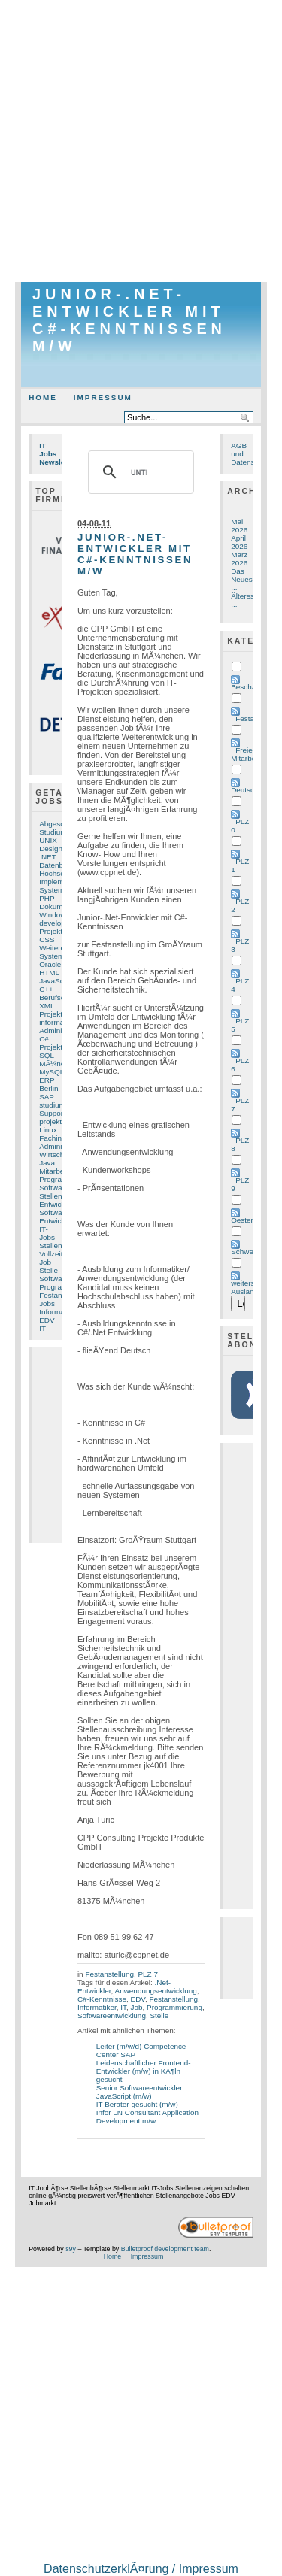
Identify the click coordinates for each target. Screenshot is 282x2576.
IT (42, 1328)
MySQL (51, 1072)
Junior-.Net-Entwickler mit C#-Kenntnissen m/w (129, 320)
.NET (47, 857)
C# (44, 1039)
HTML (49, 972)
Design (50, 848)
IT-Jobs (47, 1233)
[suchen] (139, 472)
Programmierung (174, 2007)
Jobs (47, 1303)
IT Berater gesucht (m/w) (137, 2104)
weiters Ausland (244, 1287)
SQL (46, 1055)
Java (47, 1163)
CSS (46, 939)
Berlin (48, 1088)
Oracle (50, 964)
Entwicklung (59, 1221)
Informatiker (97, 2007)
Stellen (50, 1196)
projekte (52, 1121)
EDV (46, 1320)
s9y (70, 2249)
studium (52, 1105)
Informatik (55, 1312)
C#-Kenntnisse (101, 1999)
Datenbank (57, 865)
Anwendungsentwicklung (156, 1991)
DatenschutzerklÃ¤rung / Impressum (141, 2568)
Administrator (61, 1146)
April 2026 (239, 542)
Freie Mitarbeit (245, 754)
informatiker (58, 1022)
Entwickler (56, 1204)
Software (53, 1187)
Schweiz (245, 1251)
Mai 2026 (239, 525)
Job (45, 1262)
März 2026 (239, 558)
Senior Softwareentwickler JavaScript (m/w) (139, 2092)
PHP (46, 898)
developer (55, 923)
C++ (46, 989)
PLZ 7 (147, 1974)
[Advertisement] (141, 141)
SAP (46, 1097)
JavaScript (56, 981)
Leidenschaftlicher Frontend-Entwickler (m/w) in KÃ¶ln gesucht (143, 2071)
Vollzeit (50, 1254)
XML (46, 1006)
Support (52, 1113)
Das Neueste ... (245, 579)
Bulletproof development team (165, 2249)
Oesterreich (250, 1220)
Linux (48, 1130)
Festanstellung (109, 1974)
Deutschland (251, 790)
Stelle (48, 1270)
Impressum (103, 397)
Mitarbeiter (56, 1171)
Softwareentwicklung (111, 2015)
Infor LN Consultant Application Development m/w (147, 2116)
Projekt (50, 1014)
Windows (54, 915)
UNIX (48, 840)
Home (43, 397)
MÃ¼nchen (58, 1063)
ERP (46, 1080)
